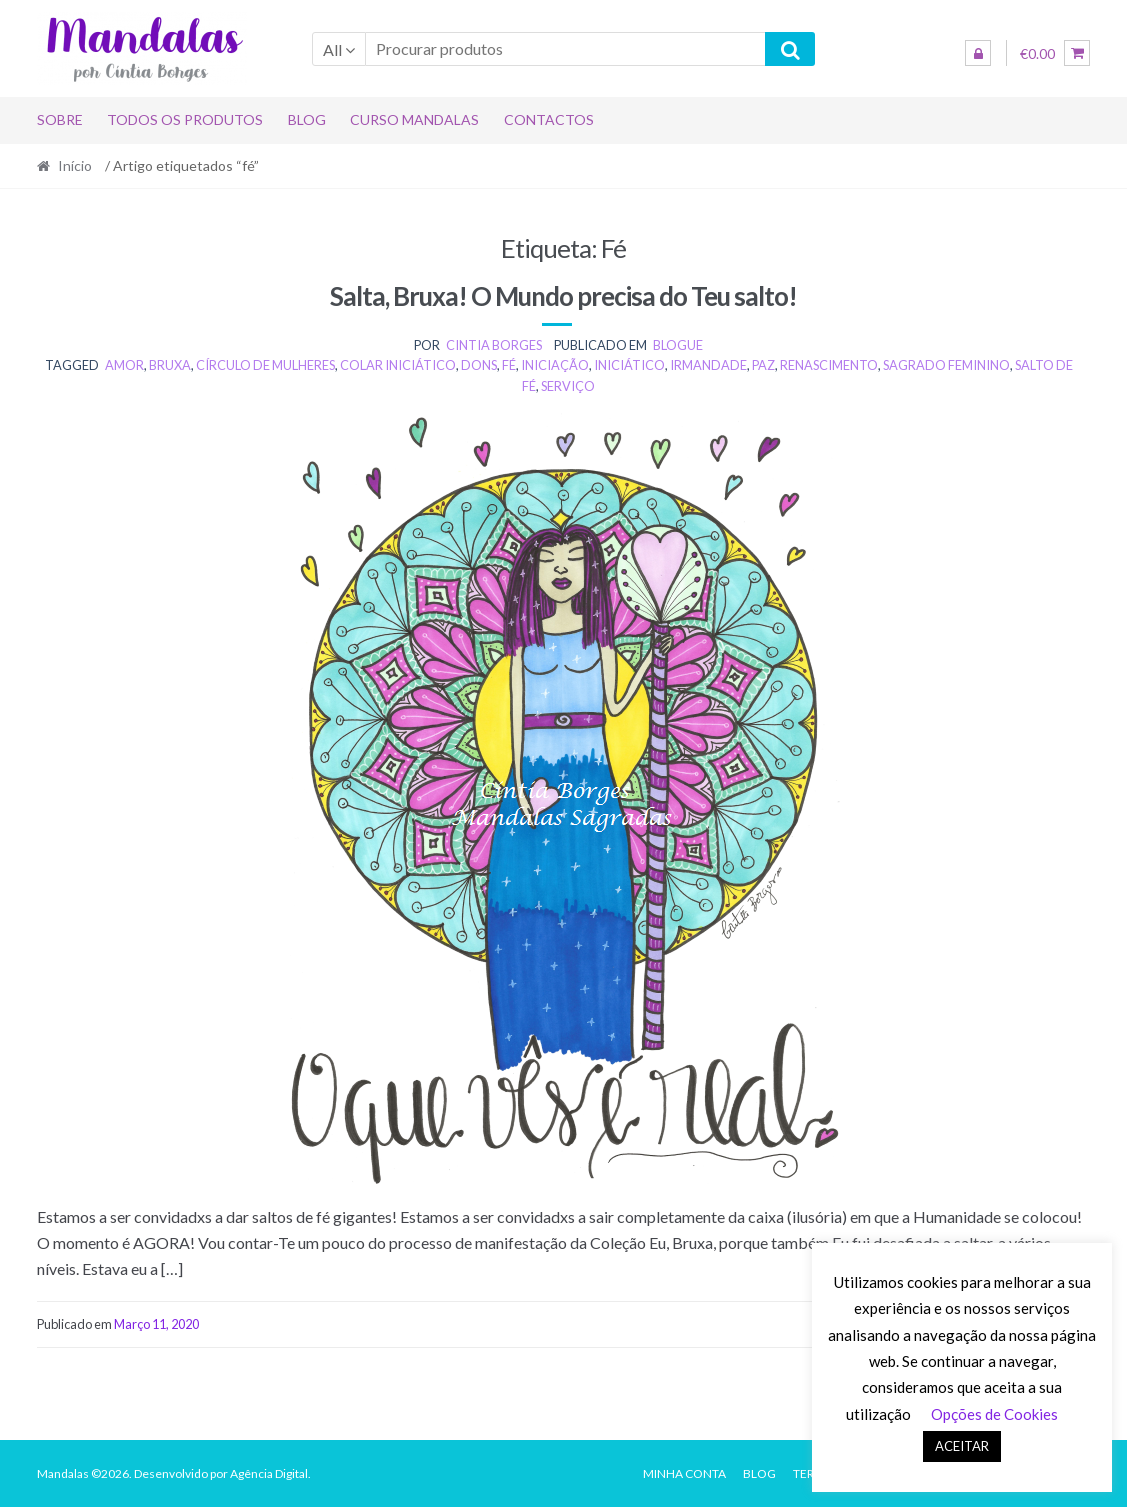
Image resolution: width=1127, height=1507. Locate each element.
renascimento (829, 365)
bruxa (170, 365)
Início (75, 165)
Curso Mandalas (414, 119)
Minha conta (684, 1473)
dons (479, 365)
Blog (307, 119)
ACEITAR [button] (962, 1446)
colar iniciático (398, 365)
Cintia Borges (494, 345)
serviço (568, 386)
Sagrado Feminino (946, 365)
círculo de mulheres (265, 365)
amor (124, 365)
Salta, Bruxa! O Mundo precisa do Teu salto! (563, 296)
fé (509, 365)
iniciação (555, 365)
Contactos (549, 119)
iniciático (629, 365)
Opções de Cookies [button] (994, 1414)
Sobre (60, 119)
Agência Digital (269, 1473)
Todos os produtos (185, 119)
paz (763, 365)
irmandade (708, 365)
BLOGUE (678, 345)
